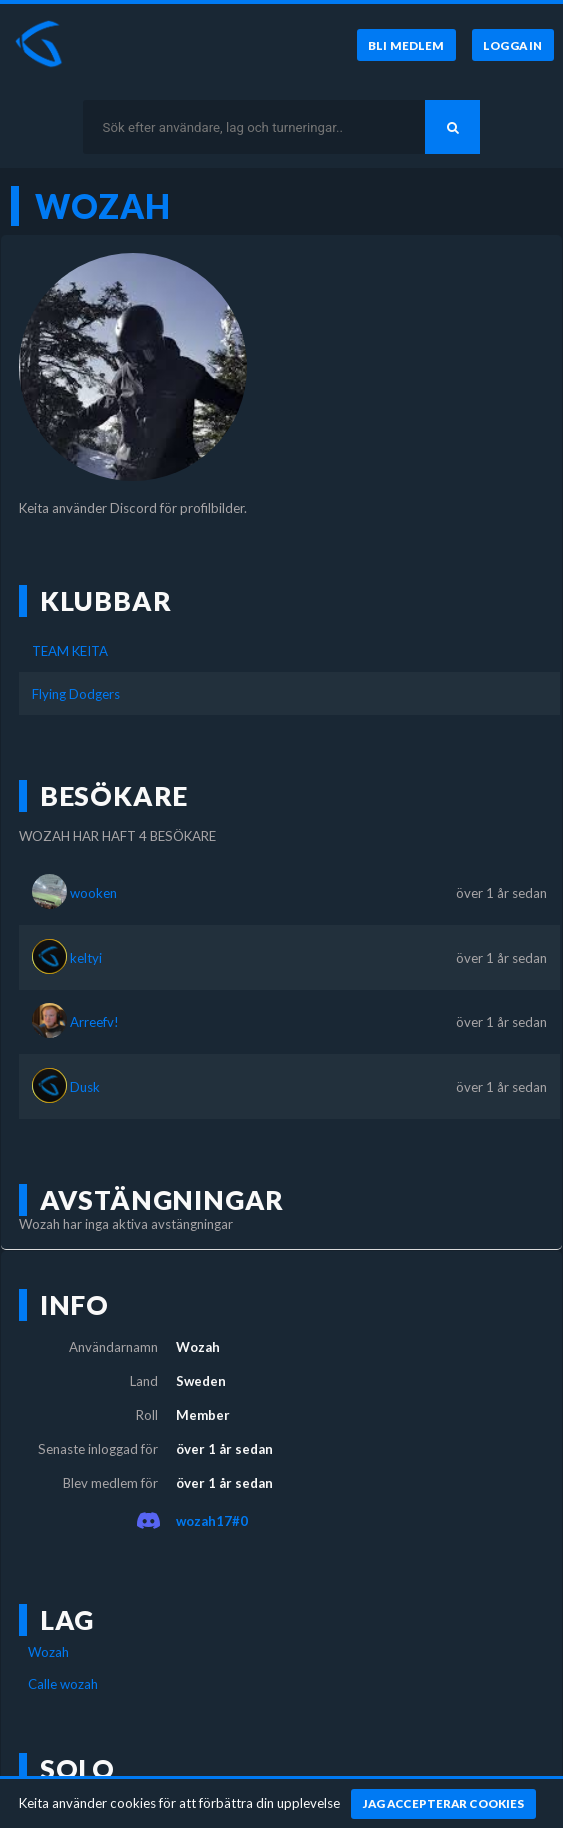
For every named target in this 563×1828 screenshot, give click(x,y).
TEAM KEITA (70, 651)
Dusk (85, 1087)
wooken (93, 893)
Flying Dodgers (76, 694)
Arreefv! (94, 1022)
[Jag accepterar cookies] (443, 1804)
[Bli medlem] (406, 45)
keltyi (86, 958)
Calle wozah (63, 1684)
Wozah (48, 1652)
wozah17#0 (212, 1521)
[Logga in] (513, 45)
